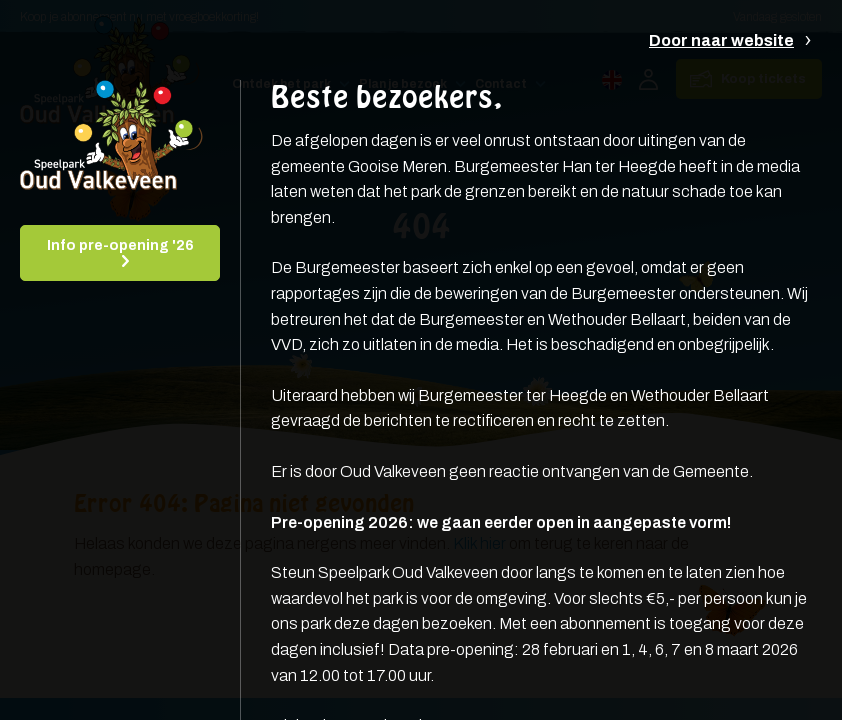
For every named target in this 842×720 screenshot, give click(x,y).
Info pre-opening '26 (120, 245)
